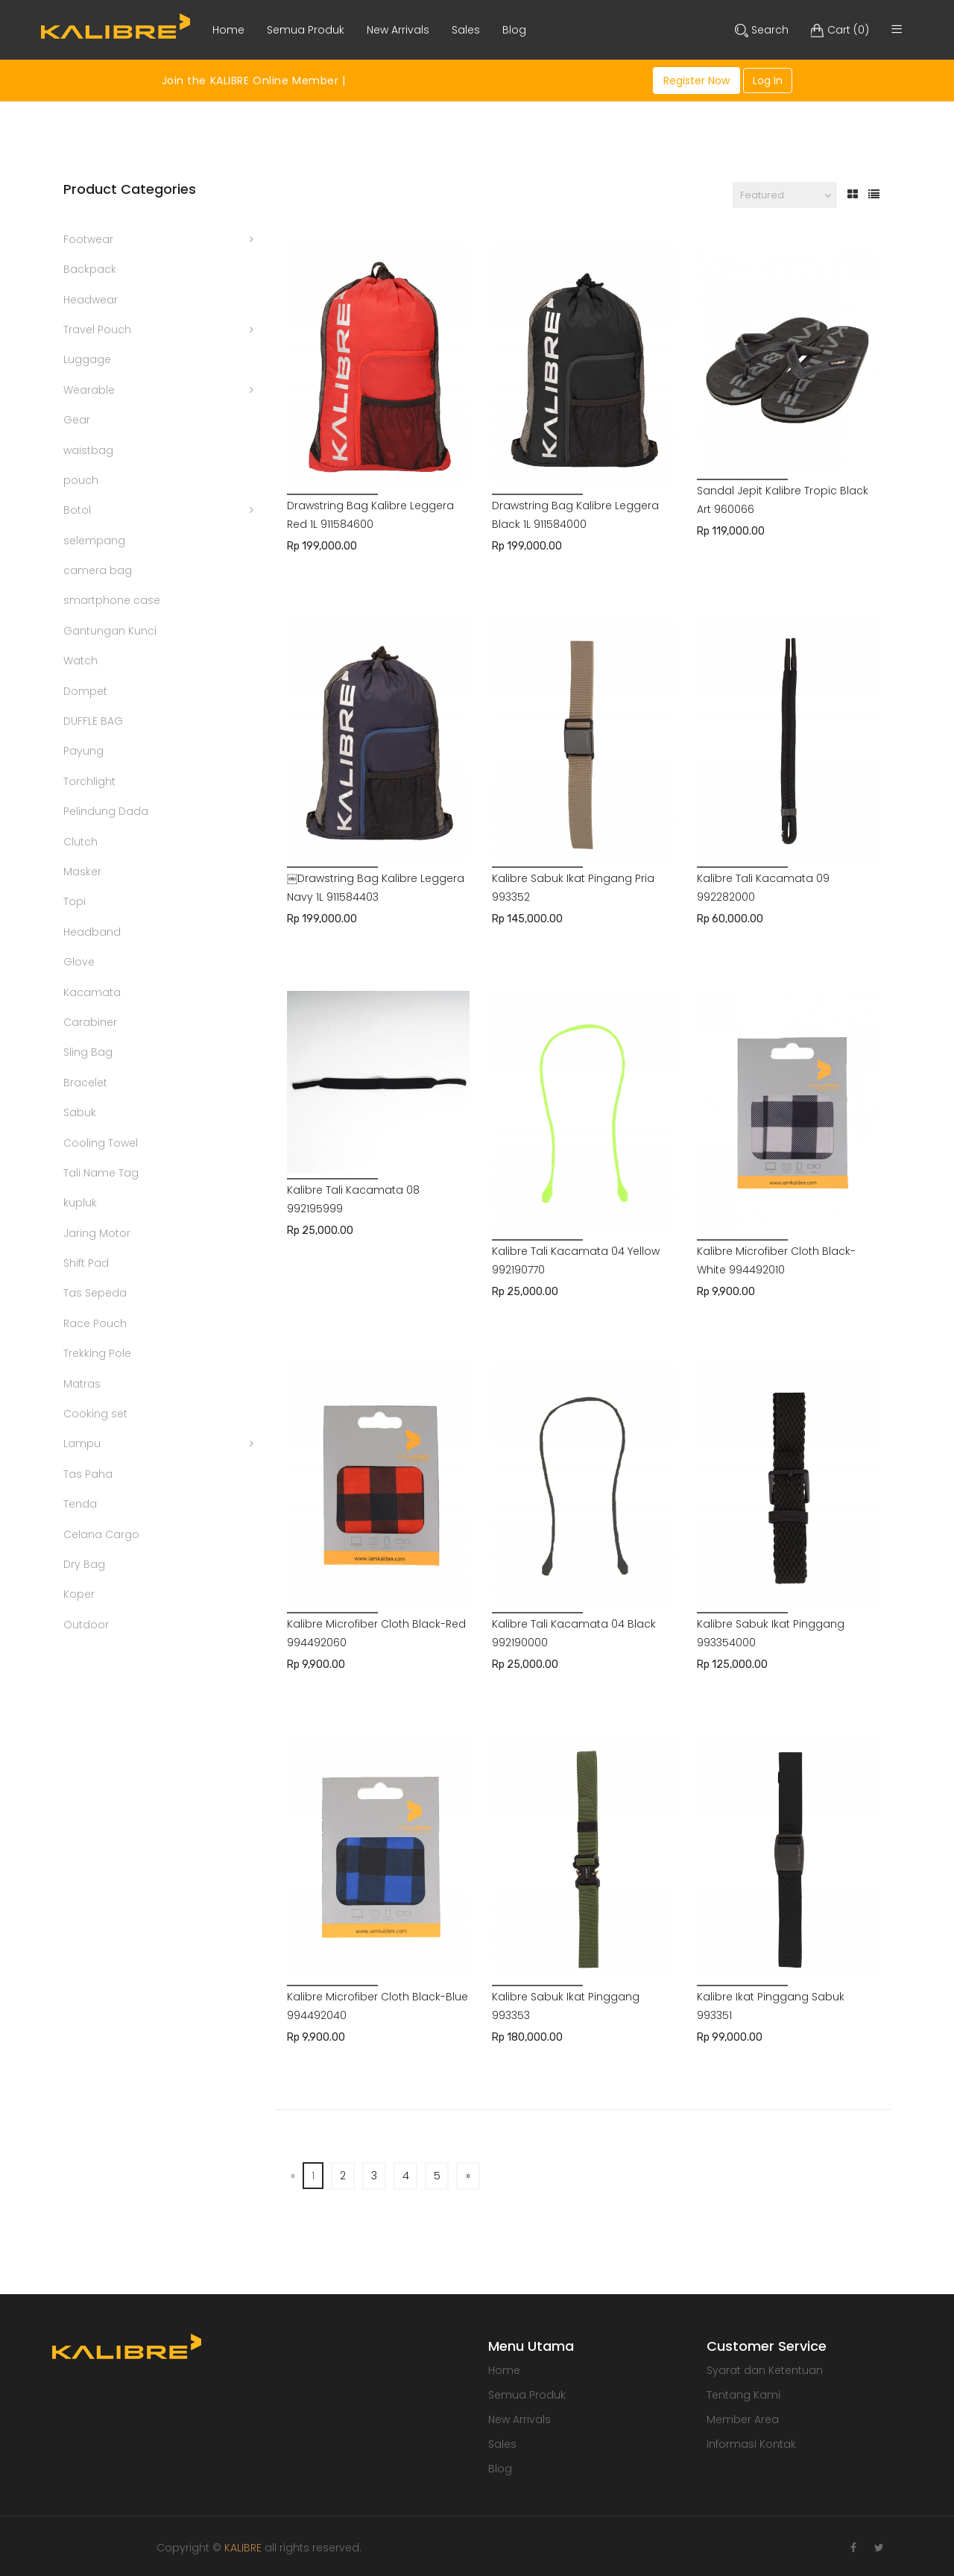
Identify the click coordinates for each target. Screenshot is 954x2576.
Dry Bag (84, 1564)
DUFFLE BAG (93, 721)
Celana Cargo (101, 1534)
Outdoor (86, 1624)
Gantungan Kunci (110, 630)
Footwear (88, 239)
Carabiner (90, 1022)
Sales (502, 2444)
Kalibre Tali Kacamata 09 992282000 (763, 887)
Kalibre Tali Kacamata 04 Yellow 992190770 (576, 1260)
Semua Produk (527, 2394)
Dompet (85, 691)
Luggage (87, 359)
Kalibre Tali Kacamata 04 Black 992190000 (574, 1633)
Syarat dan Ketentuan (765, 2370)
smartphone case (111, 600)
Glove (79, 961)
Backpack (89, 269)
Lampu (82, 1443)
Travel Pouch (97, 329)
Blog (500, 2468)
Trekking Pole (97, 1353)
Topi (74, 901)
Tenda (80, 1503)
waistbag (88, 450)
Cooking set (95, 1413)
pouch (80, 480)
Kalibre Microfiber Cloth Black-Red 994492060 (376, 1633)
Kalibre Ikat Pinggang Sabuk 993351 (770, 2006)
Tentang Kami (743, 2394)
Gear (76, 419)
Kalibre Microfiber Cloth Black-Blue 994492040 (377, 2006)
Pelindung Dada (105, 811)
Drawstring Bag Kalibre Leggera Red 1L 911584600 (370, 515)
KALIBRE (243, 2547)
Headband (92, 932)
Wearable (89, 389)
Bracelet (85, 1082)
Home (504, 2370)
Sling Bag (88, 1052)
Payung (83, 750)
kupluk (80, 1202)
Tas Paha (88, 1474)
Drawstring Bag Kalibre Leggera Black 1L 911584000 (575, 515)
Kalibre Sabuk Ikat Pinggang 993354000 (770, 1633)
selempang (94, 540)
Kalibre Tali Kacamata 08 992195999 (353, 1199)
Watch (80, 660)
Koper (79, 1594)
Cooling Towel (100, 1143)
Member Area (743, 2419)
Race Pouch (95, 1323)
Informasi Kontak (751, 2444)
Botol (77, 510)
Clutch (80, 841)
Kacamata (92, 992)
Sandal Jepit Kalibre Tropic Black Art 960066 (782, 500)
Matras (82, 1383)
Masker (82, 871)
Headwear (90, 299)
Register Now (696, 80)
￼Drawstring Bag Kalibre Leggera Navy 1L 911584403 (375, 887)
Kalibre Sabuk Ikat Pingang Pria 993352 (573, 887)
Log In (768, 80)
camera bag (97, 570)
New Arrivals (519, 2419)
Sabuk (79, 1112)
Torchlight (89, 781)
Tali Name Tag (101, 1172)
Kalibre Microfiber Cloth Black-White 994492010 (776, 1260)
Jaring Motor (96, 1233)
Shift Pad (86, 1263)
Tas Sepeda (95, 1292)
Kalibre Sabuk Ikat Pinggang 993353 (565, 2006)
